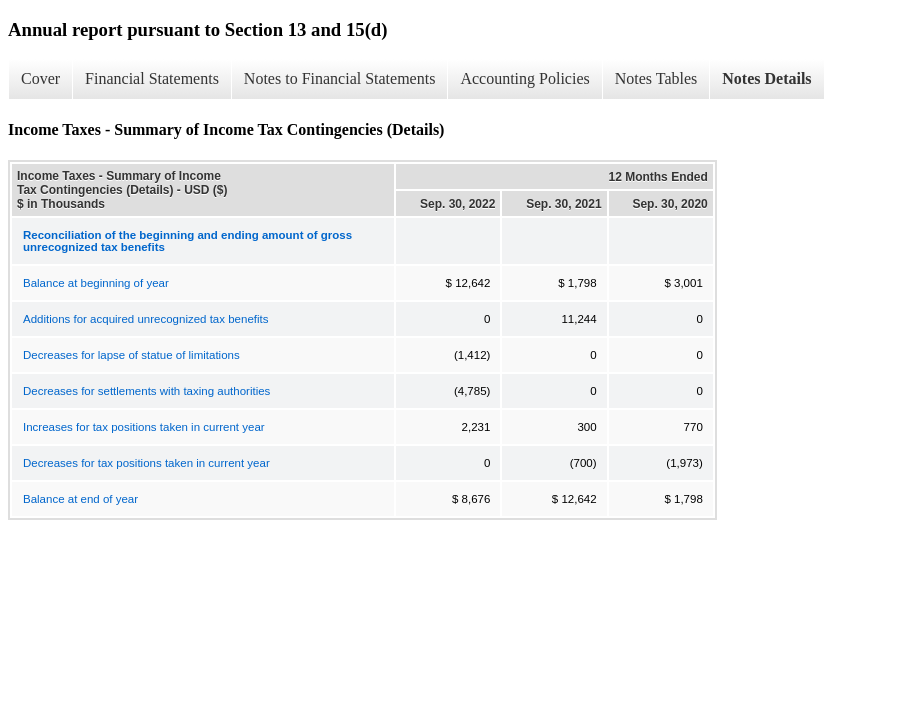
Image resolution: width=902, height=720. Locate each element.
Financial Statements (152, 78)
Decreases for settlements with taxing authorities (146, 391)
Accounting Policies (524, 78)
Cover (40, 78)
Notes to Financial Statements (340, 78)
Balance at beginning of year (96, 283)
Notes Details (766, 78)
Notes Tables (656, 78)
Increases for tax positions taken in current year (144, 427)
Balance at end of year (80, 499)
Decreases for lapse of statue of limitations (131, 355)
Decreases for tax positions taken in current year (146, 463)
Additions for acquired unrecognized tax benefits (146, 319)
